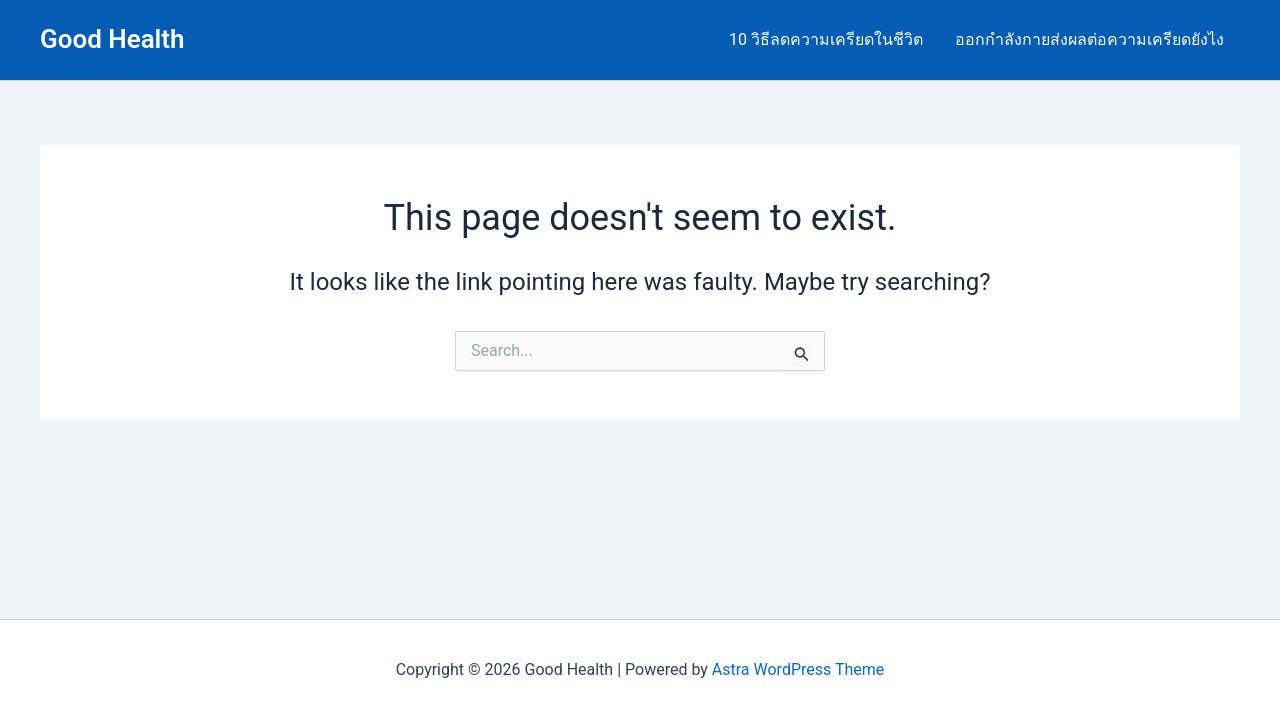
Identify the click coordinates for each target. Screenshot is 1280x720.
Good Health (112, 39)
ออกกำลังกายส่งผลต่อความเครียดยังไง (1089, 39)
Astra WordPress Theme (798, 669)
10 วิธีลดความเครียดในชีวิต (826, 39)
